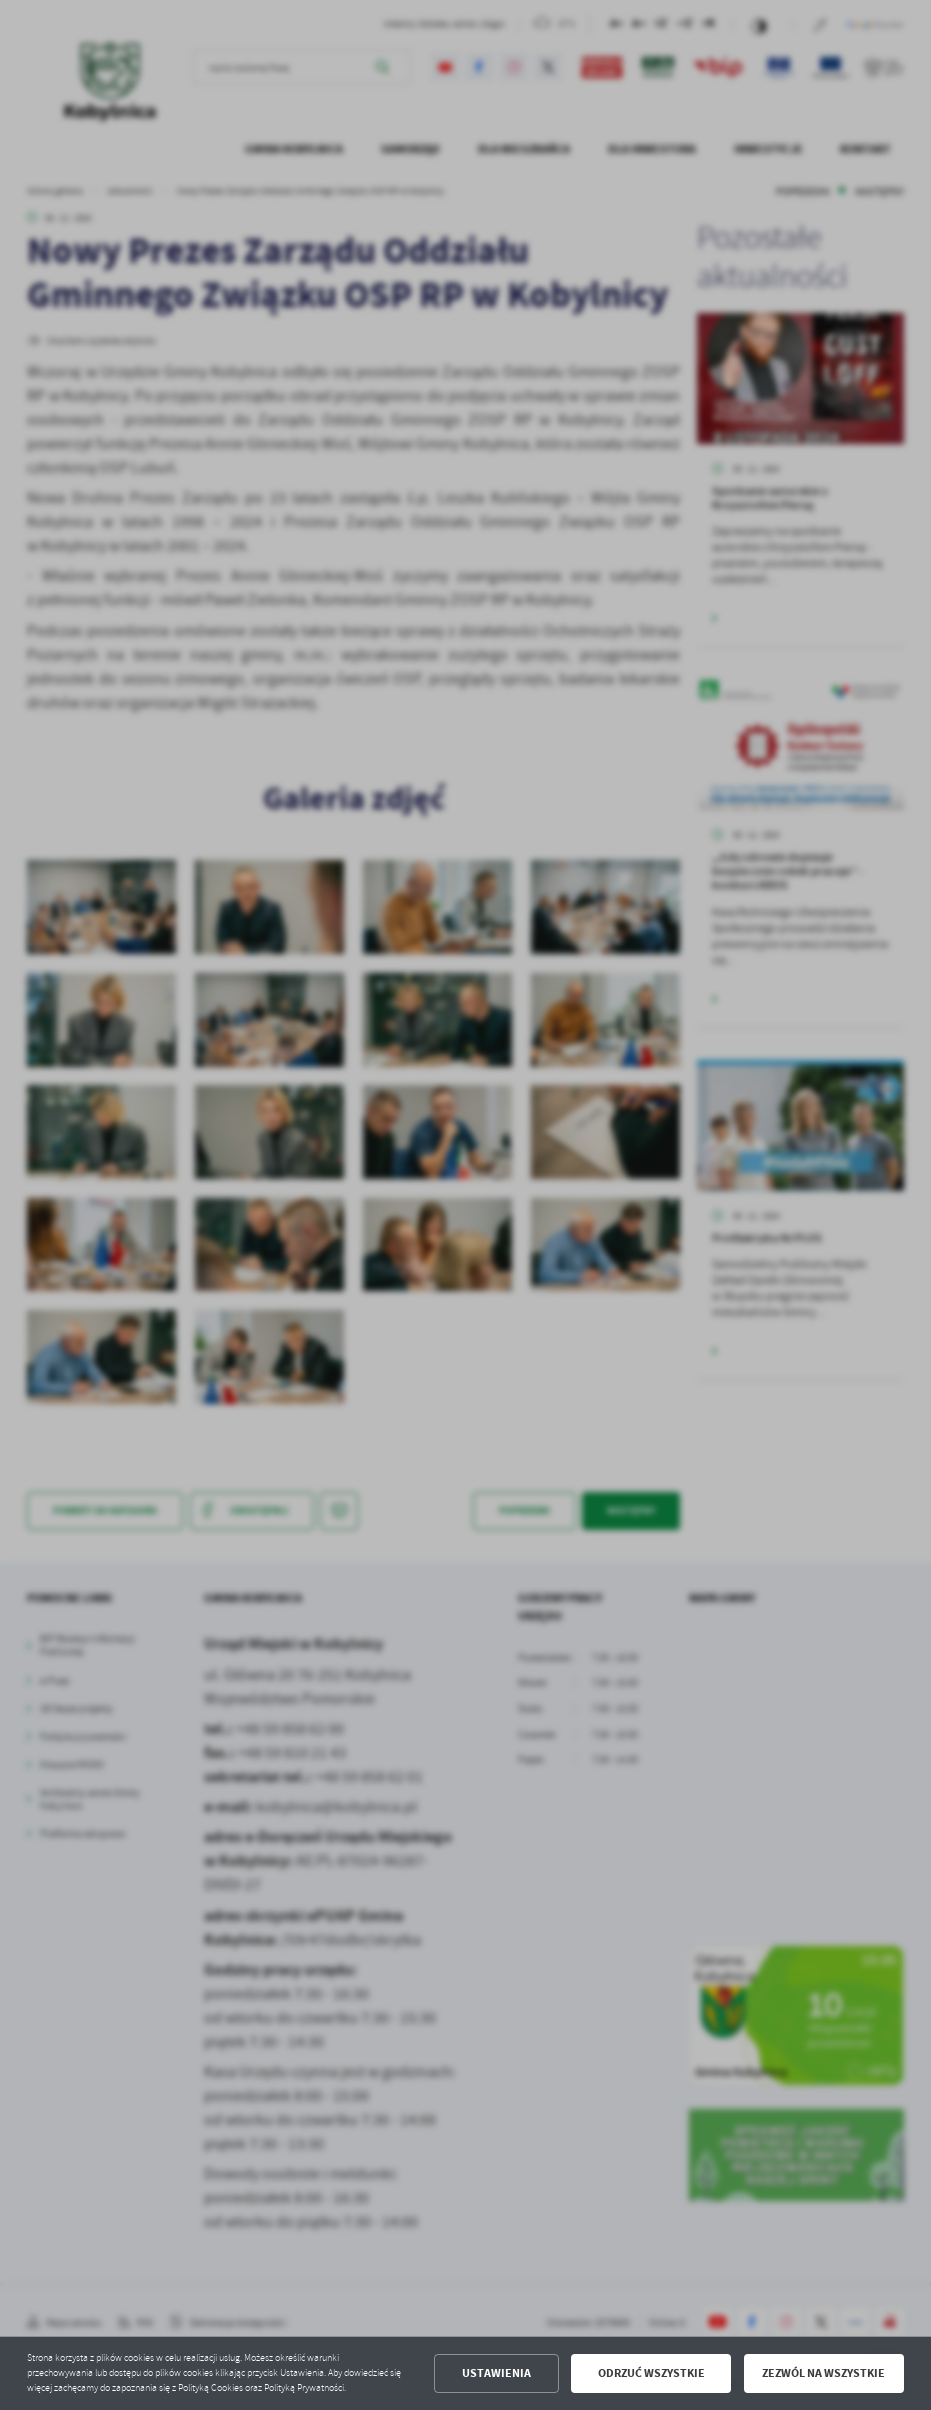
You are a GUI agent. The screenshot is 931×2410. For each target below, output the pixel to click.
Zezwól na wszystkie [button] (823, 2373)
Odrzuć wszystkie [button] (651, 2373)
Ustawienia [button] (496, 2373)
